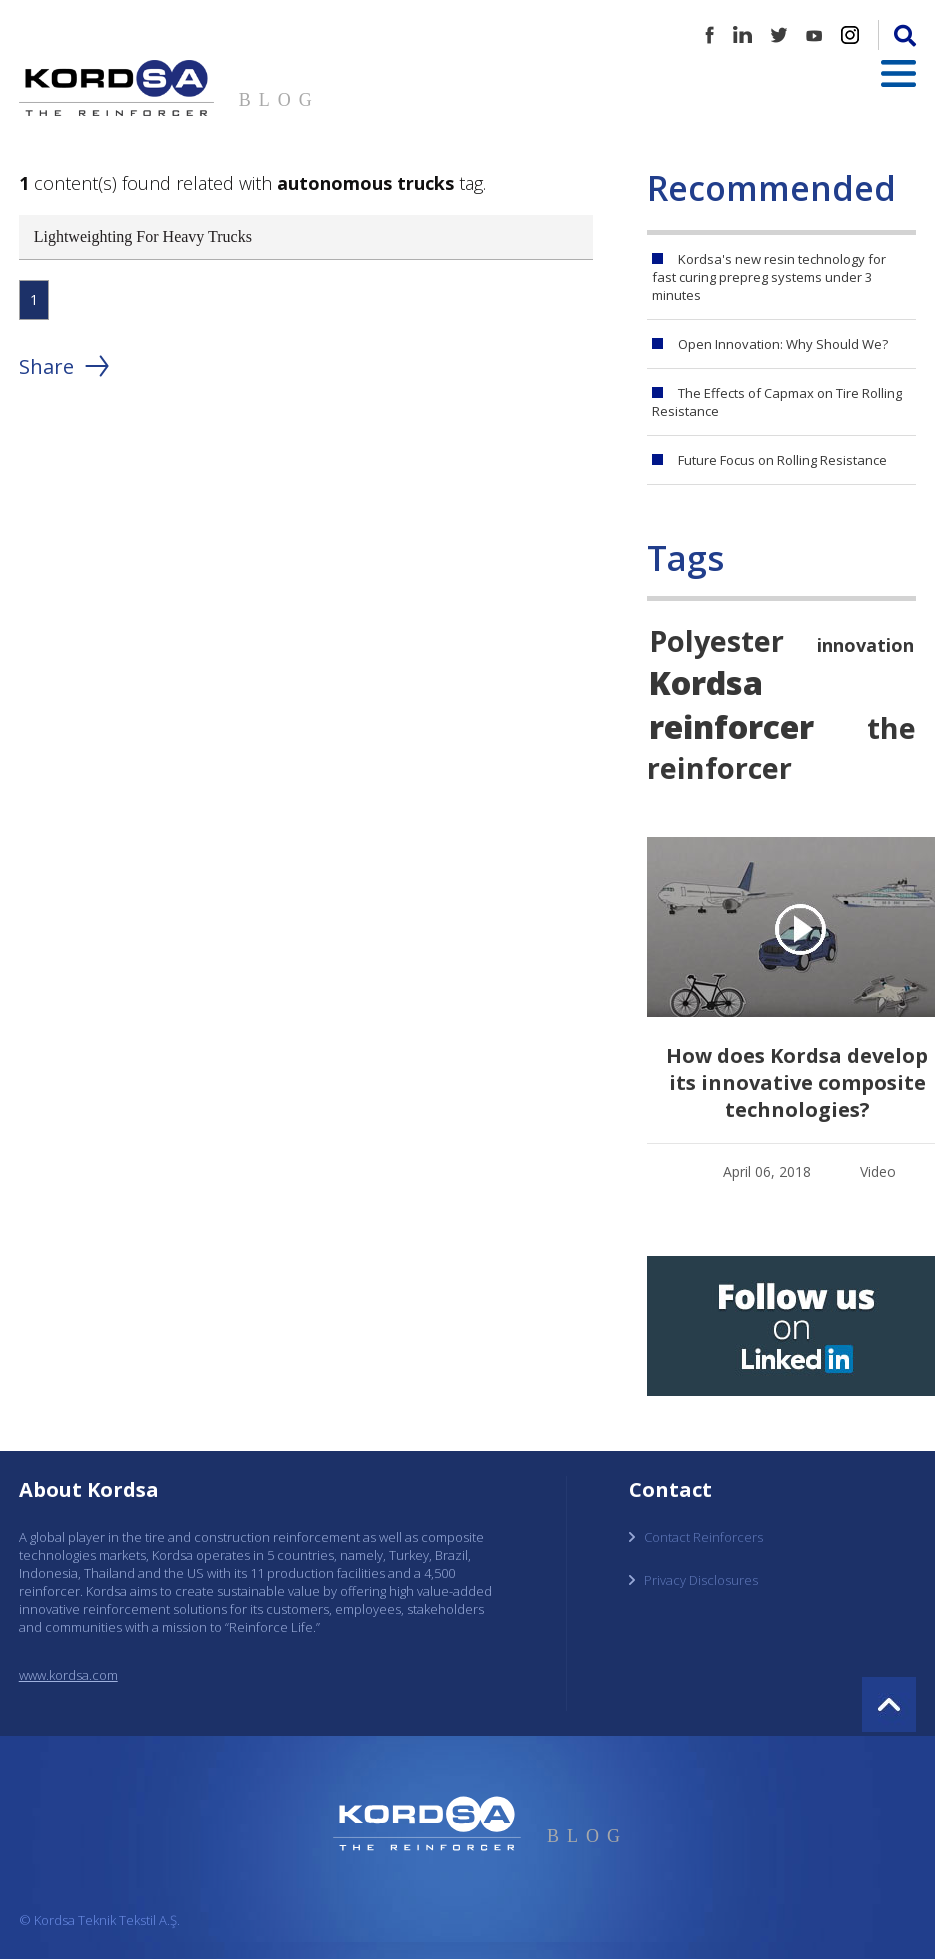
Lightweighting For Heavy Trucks (143, 236)
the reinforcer (781, 747)
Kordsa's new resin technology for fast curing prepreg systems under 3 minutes (769, 277)
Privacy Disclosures (701, 1580)
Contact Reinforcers (703, 1537)
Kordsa (706, 682)
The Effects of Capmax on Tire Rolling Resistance (777, 402)
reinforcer (731, 726)
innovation (865, 645)
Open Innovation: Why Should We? (783, 344)
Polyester (716, 640)
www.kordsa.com (68, 1675)
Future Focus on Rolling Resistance (782, 460)
